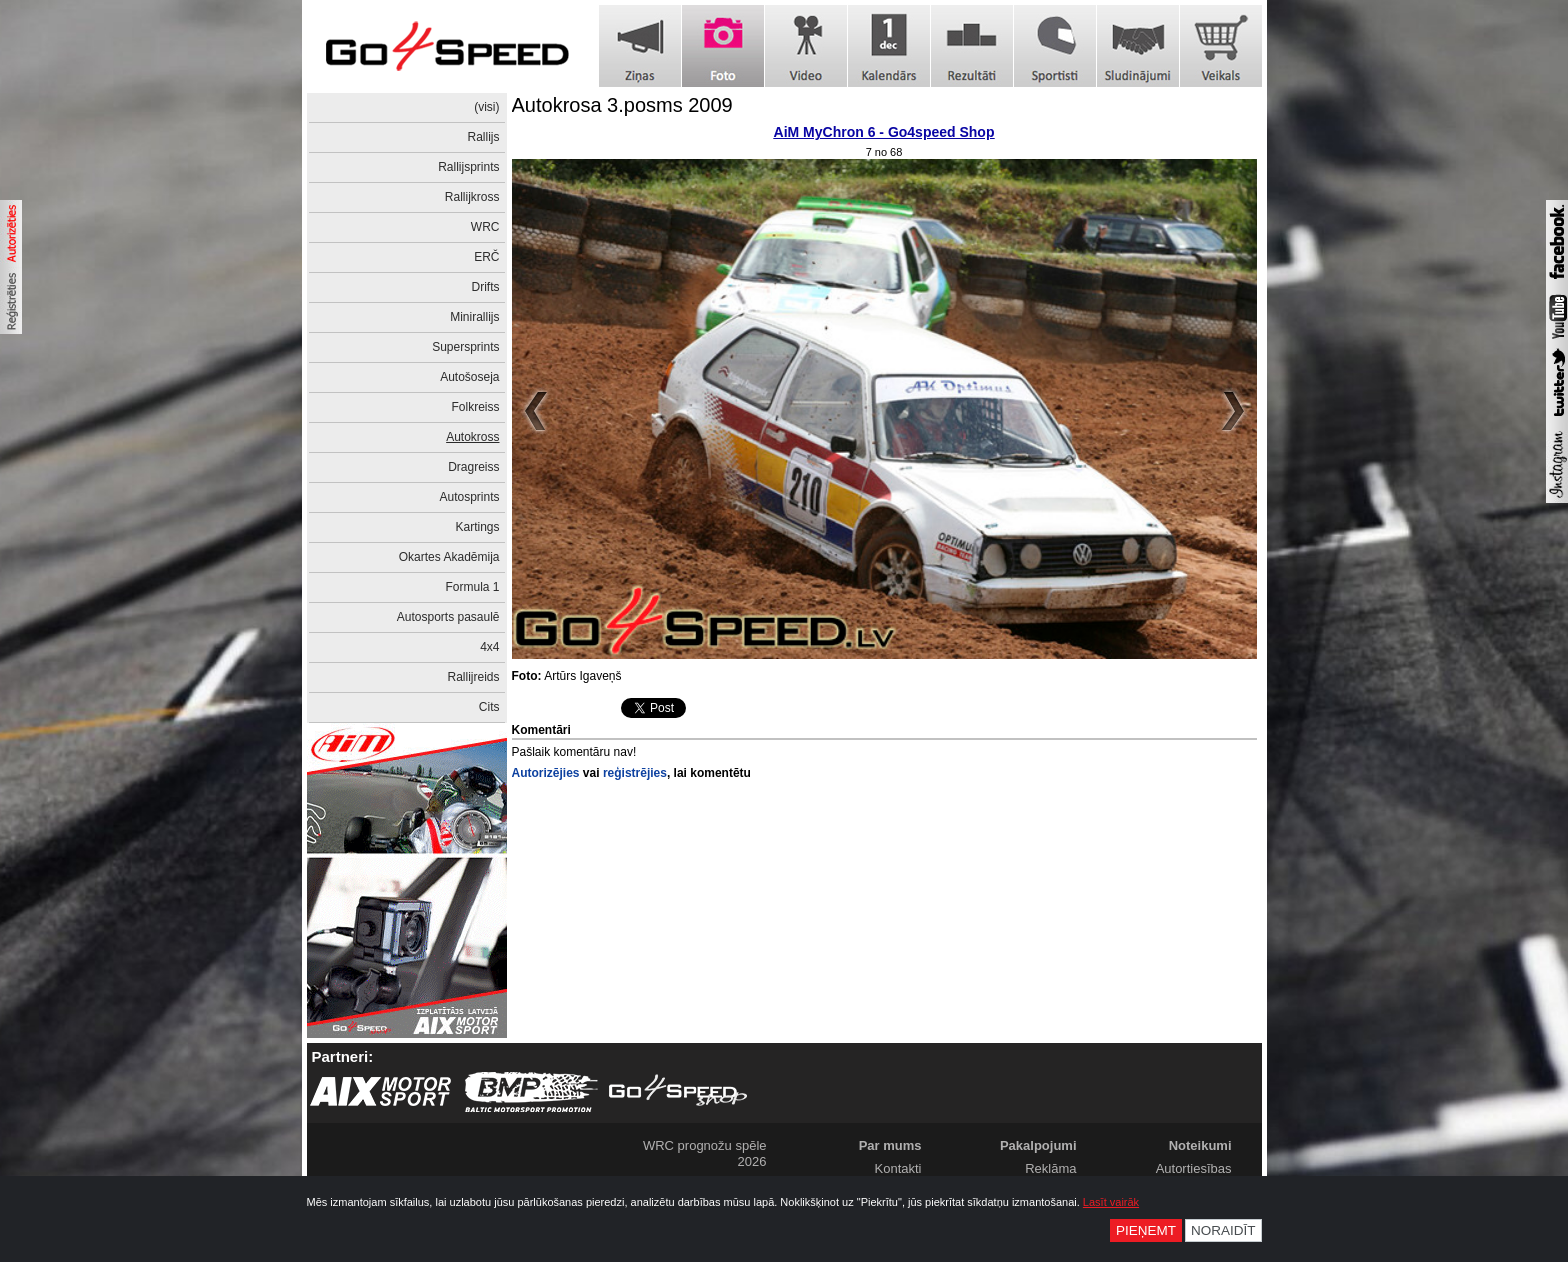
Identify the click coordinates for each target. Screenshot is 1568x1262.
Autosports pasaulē (448, 617)
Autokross (472, 437)
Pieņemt (1146, 1230)
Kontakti (898, 1168)
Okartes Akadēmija (449, 557)
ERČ (486, 257)
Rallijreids (473, 677)
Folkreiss (475, 407)
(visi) (486, 107)
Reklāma (1050, 1168)
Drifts (486, 287)
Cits (489, 707)
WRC (485, 227)
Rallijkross (472, 197)
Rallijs (483, 137)
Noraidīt (1223, 1230)
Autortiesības (1194, 1168)
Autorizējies (546, 773)
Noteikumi (1200, 1145)
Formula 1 (472, 587)
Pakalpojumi (1038, 1145)
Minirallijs (474, 317)
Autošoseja (469, 377)
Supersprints (465, 347)
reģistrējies (635, 773)
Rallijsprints (468, 167)
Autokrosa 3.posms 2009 (622, 105)
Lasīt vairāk (1111, 1202)
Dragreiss (473, 467)
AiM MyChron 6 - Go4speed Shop (884, 132)
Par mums (890, 1145)
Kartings (477, 527)
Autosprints (469, 497)
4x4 (489, 647)
